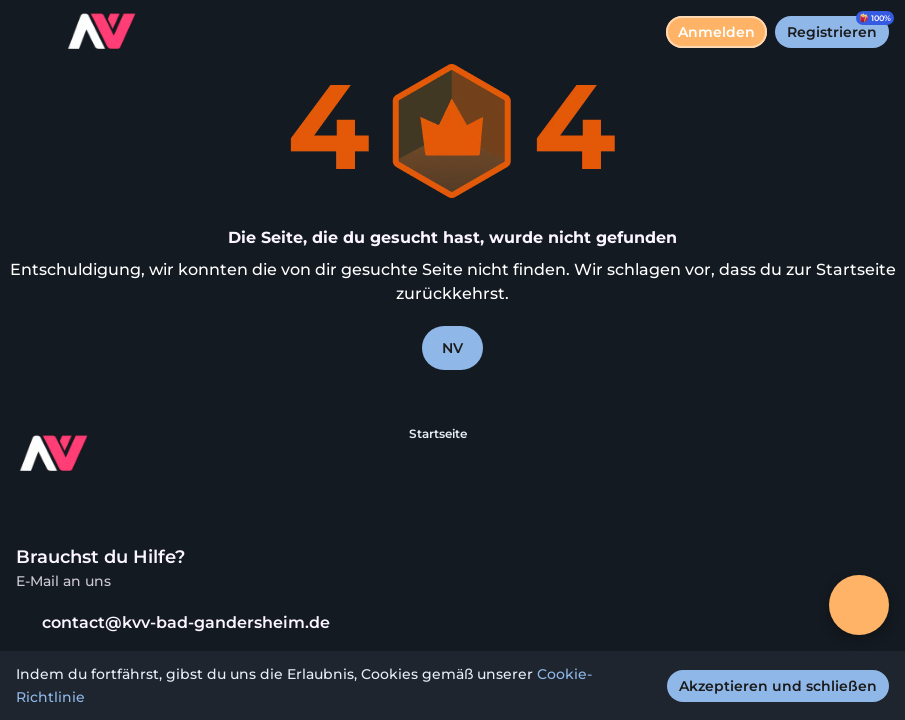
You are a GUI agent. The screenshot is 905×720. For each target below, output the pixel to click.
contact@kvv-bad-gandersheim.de (173, 622)
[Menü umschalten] (32, 32)
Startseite (438, 433)
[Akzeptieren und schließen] (778, 686)
